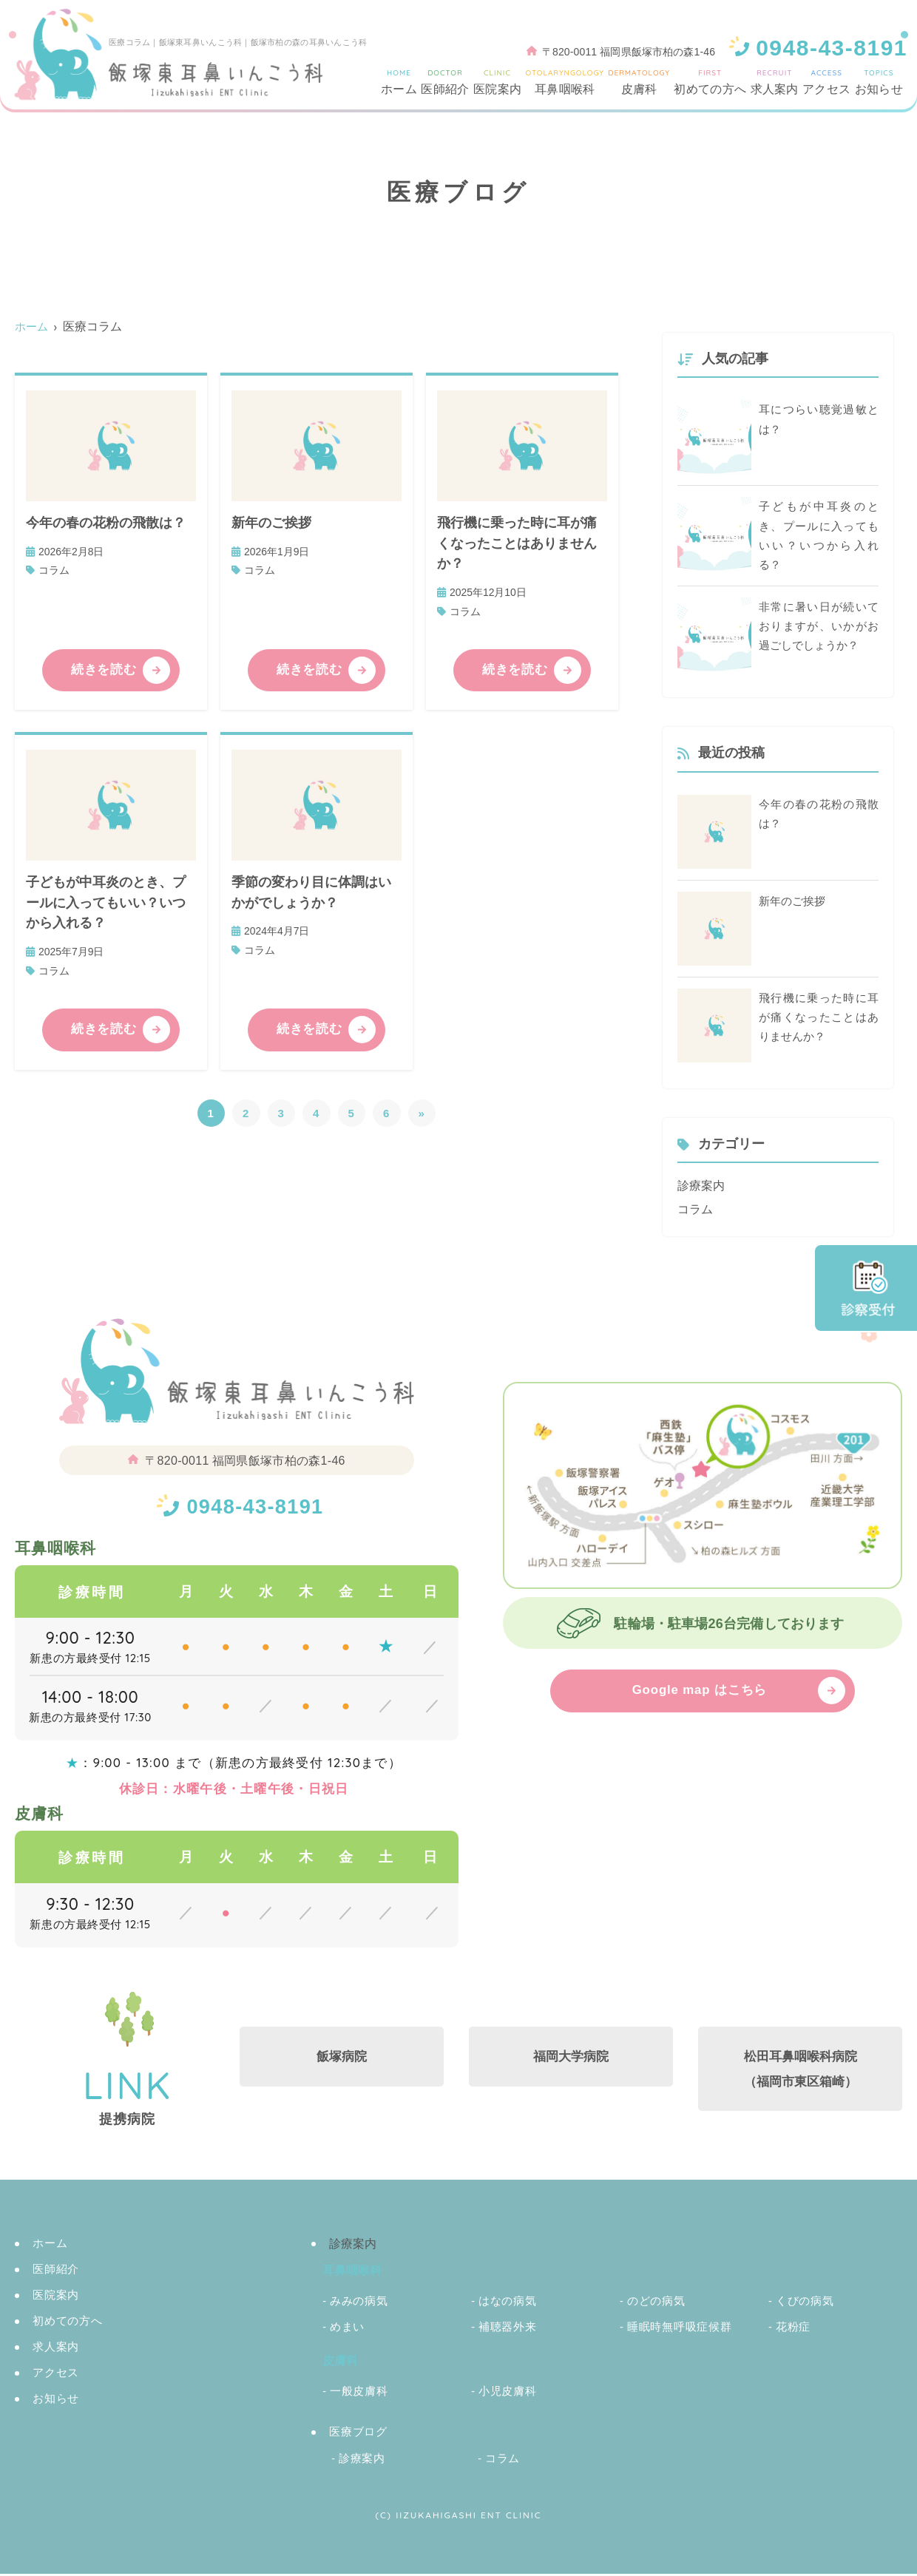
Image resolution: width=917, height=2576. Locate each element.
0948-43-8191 (255, 1506)
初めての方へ (710, 81)
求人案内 (775, 81)
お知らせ (879, 81)
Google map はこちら (700, 1692)
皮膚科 (639, 81)
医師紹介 (445, 81)
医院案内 (497, 81)
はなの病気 (507, 2303)
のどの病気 (656, 2303)
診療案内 (701, 1187)
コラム (54, 570)
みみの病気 (359, 2303)
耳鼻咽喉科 (564, 81)
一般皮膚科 (359, 2393)
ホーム (399, 81)
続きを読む (105, 670)
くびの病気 (805, 2303)
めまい (347, 2328)
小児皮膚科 (507, 2393)
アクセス (826, 81)
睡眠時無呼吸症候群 (679, 2328)
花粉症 (793, 2328)
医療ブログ (358, 2433)
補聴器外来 (507, 2328)
